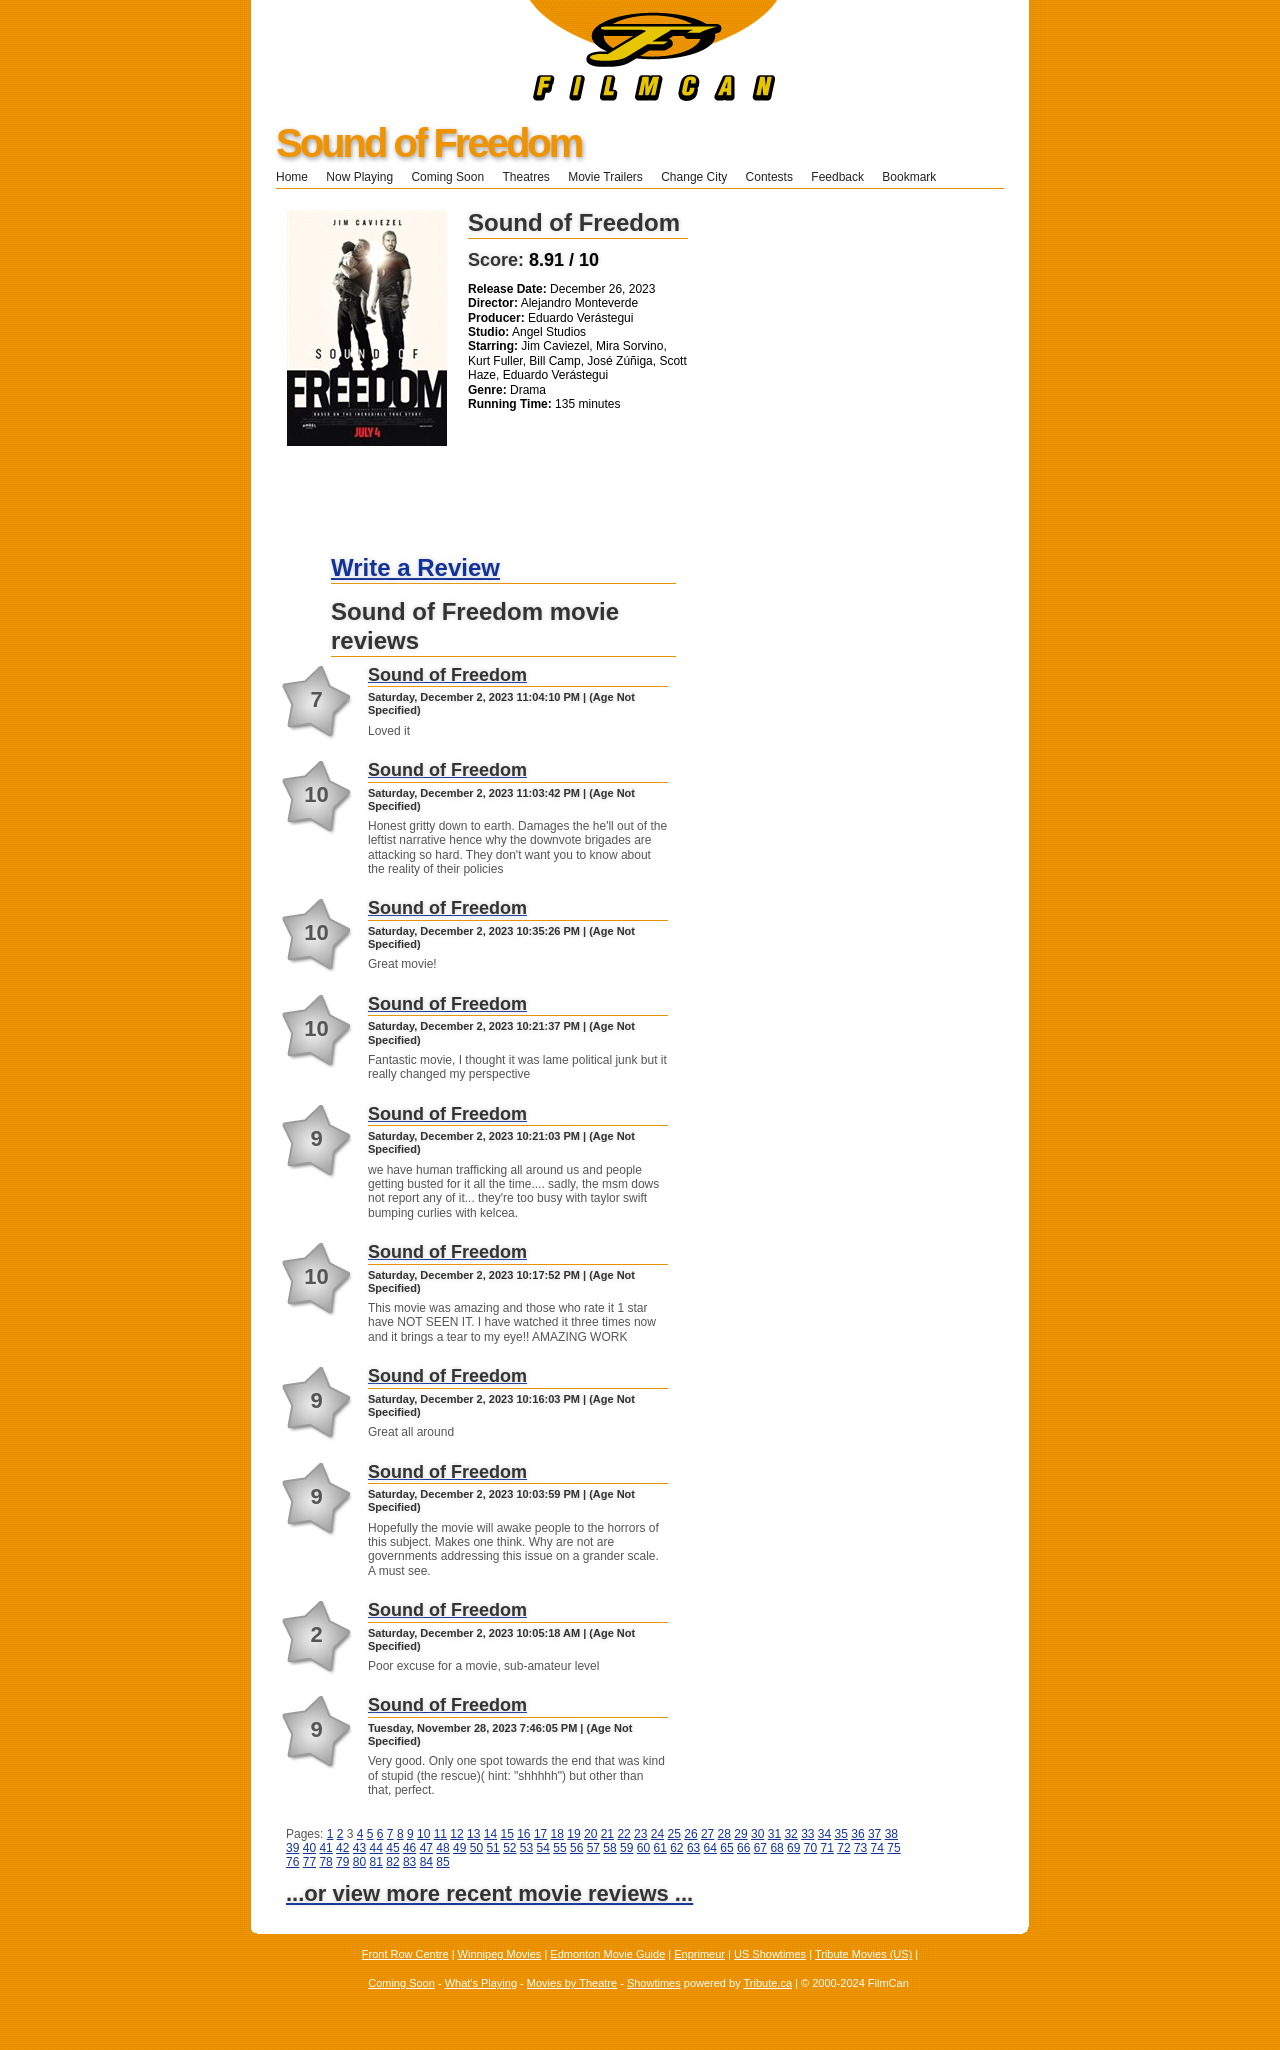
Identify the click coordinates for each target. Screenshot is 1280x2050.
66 (743, 1848)
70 (810, 1848)
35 (841, 1834)
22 (623, 1834)
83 (409, 1862)
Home (292, 177)
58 (609, 1848)
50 (476, 1848)
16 (523, 1834)
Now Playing (359, 177)
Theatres (525, 177)
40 (309, 1848)
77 (309, 1862)
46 (409, 1848)
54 (543, 1848)
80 (359, 1862)
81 (376, 1862)
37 (874, 1834)
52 (509, 1848)
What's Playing (481, 1983)
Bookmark (915, 177)
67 (760, 1848)
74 (877, 1848)
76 (292, 1862)
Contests (769, 177)
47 (426, 1848)
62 (676, 1848)
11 (440, 1834)
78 (325, 1862)
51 (492, 1848)
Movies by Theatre (572, 1983)
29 (740, 1834)
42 (342, 1848)
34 (824, 1834)
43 (359, 1848)
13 (473, 1834)
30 (757, 1834)
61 (659, 1848)
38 (891, 1834)
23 (640, 1834)
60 (643, 1848)
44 (376, 1848)
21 (607, 1834)
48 (442, 1848)
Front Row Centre (405, 1954)
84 (426, 1862)
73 (860, 1848)
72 (843, 1848)
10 (423, 1834)
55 (559, 1848)
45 (392, 1848)
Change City (694, 177)
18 (557, 1834)
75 (893, 1848)
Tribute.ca (768, 1983)
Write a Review (415, 567)
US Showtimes (770, 1954)
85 (442, 1862)
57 (593, 1848)
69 (793, 1848)
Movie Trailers (605, 177)
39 (292, 1848)
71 (827, 1848)
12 (456, 1834)
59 (626, 1848)
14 (490, 1834)
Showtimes (654, 1983)
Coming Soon (447, 177)
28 (724, 1834)
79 (342, 1862)
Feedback (837, 177)
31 (774, 1834)
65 (726, 1848)
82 (392, 1862)
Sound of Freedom (428, 143)
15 (506, 1834)
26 (690, 1834)
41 (325, 1848)
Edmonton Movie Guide (607, 1954)
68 (776, 1848)
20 (590, 1834)
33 (807, 1834)
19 (573, 1834)
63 (693, 1848)
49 (459, 1848)
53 (526, 1848)
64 (710, 1848)
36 (857, 1834)
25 (674, 1834)
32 (790, 1834)
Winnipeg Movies (500, 1954)
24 (657, 1834)
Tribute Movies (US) (863, 1954)
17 (540, 1834)
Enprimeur (699, 1954)
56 (576, 1848)
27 (707, 1834)
